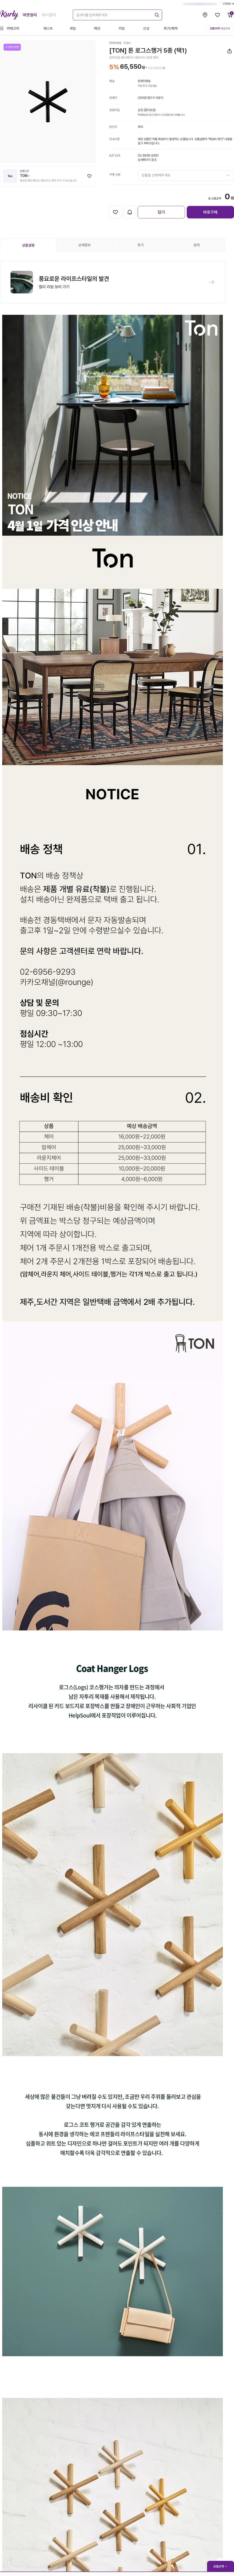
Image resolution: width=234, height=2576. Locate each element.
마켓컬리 (30, 14)
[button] (112, 282)
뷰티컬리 (49, 14)
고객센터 (228, 3)
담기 (161, 212)
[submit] (156, 14)
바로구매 (210, 212)
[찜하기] (89, 176)
